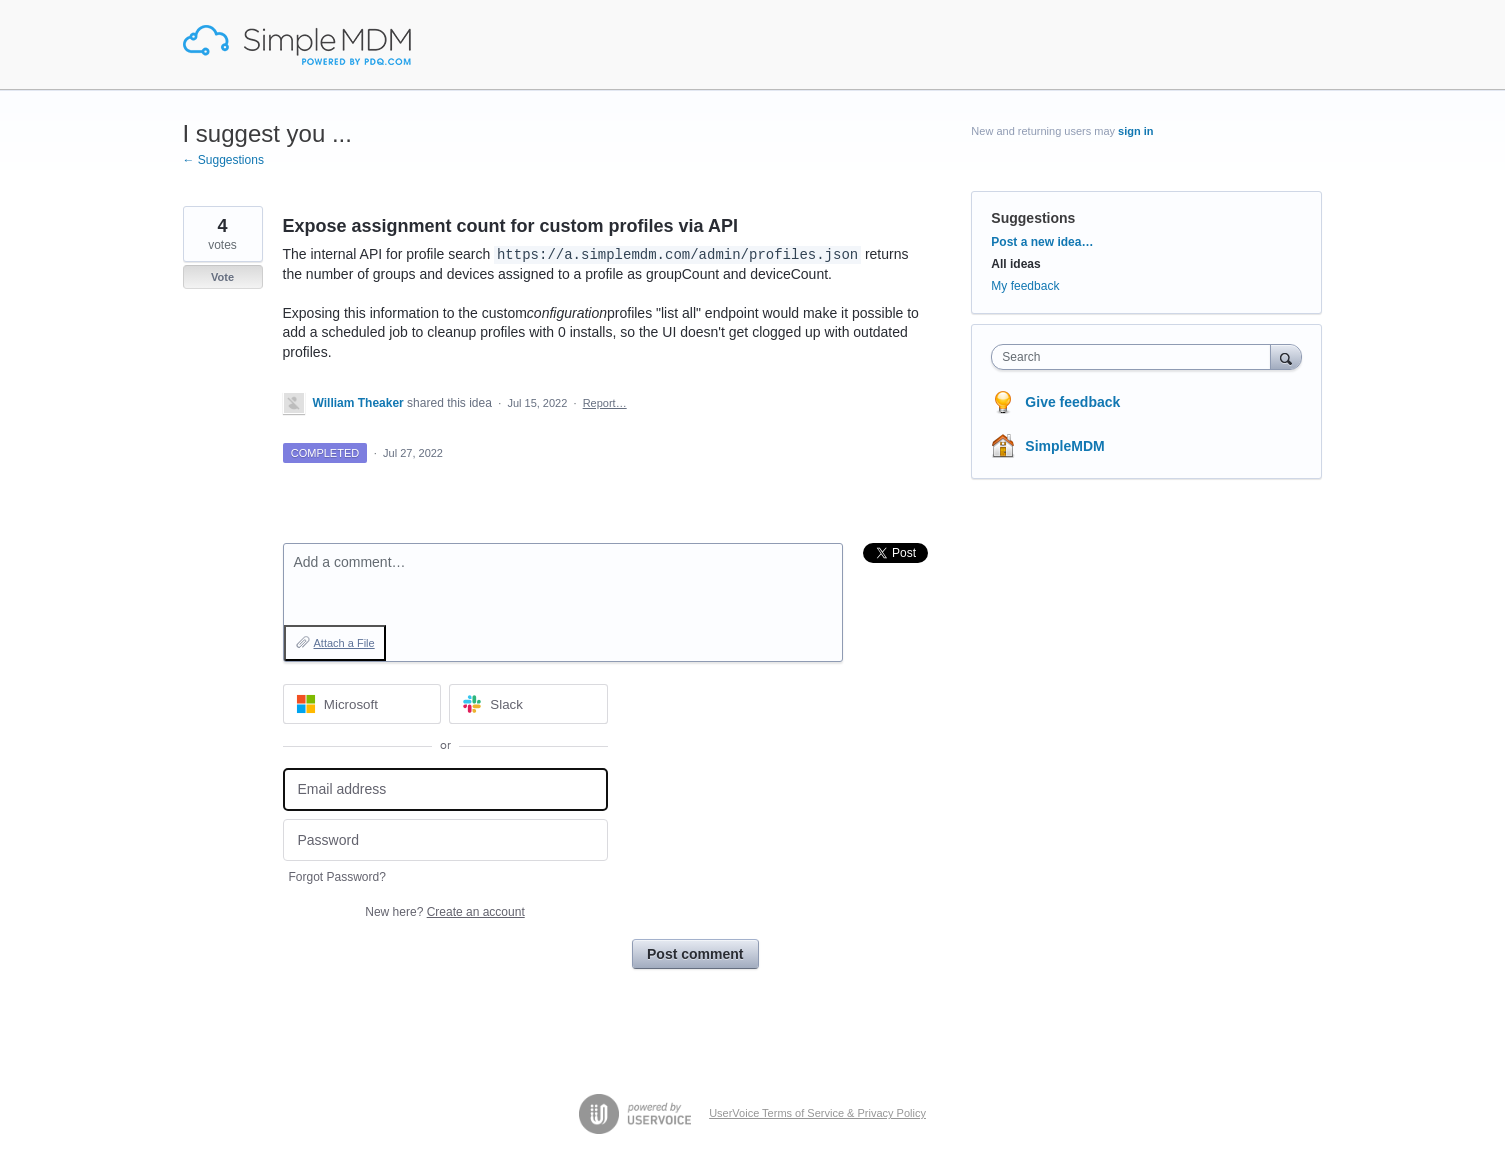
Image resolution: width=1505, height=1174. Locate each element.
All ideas (1015, 264)
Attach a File (344, 643)
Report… (605, 403)
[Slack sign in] (528, 704)
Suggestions (1033, 218)
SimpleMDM (1064, 446)
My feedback (1025, 286)
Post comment (695, 954)
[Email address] (445, 789)
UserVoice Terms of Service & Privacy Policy (817, 1113)
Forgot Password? (337, 877)
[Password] (445, 840)
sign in (1135, 131)
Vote (222, 277)
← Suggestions (223, 160)
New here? (444, 912)
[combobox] (1135, 357)
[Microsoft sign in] (362, 704)
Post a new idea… (1042, 242)
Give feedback (1072, 402)
